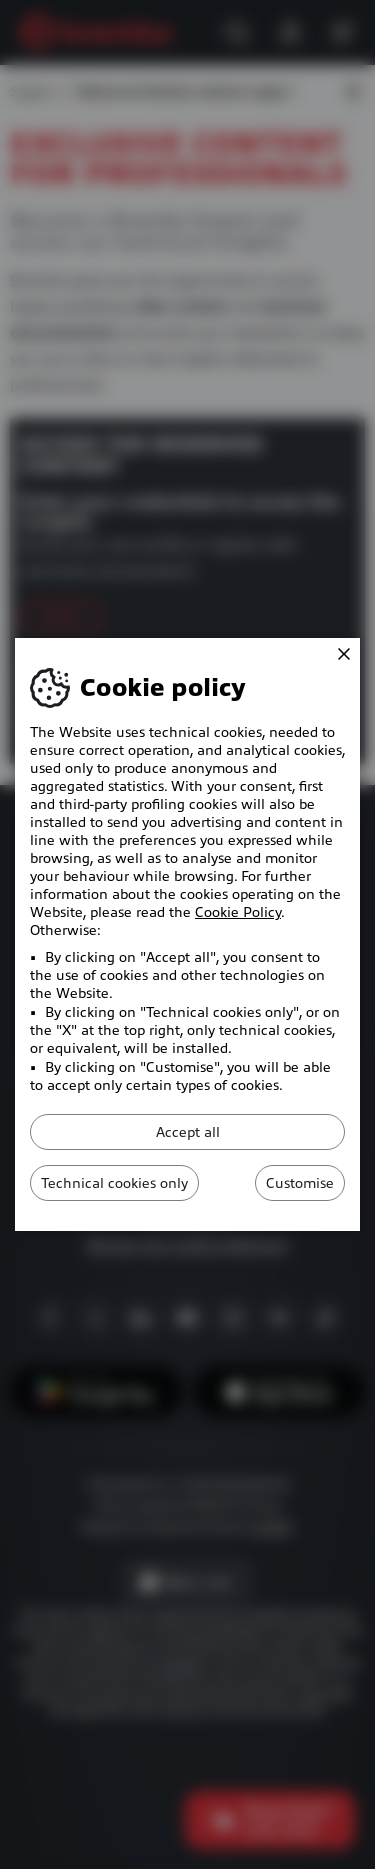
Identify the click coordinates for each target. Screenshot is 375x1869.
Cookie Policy (238, 912)
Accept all (188, 1132)
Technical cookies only (114, 1183)
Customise (300, 1183)
